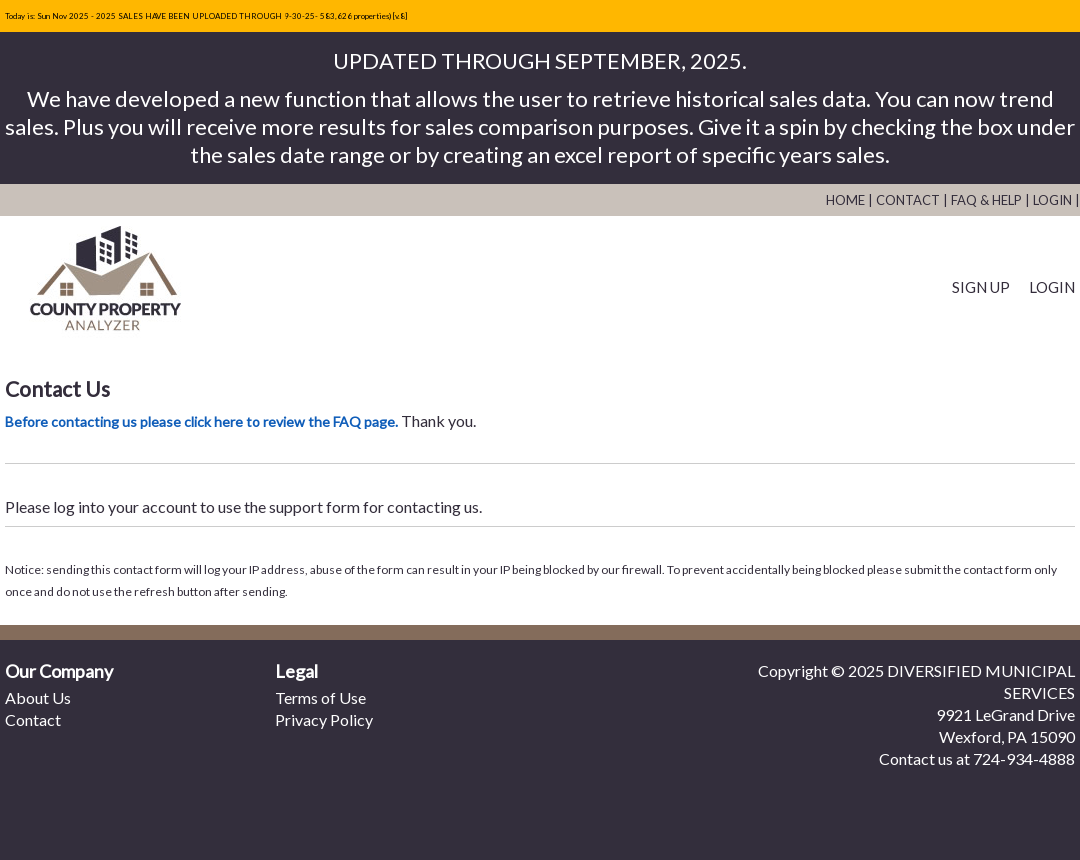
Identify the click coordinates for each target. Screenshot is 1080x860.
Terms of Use (320, 697)
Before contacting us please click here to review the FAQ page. (201, 421)
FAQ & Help (986, 200)
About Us (38, 697)
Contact (908, 200)
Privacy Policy (324, 719)
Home (845, 200)
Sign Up (981, 287)
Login (1052, 200)
